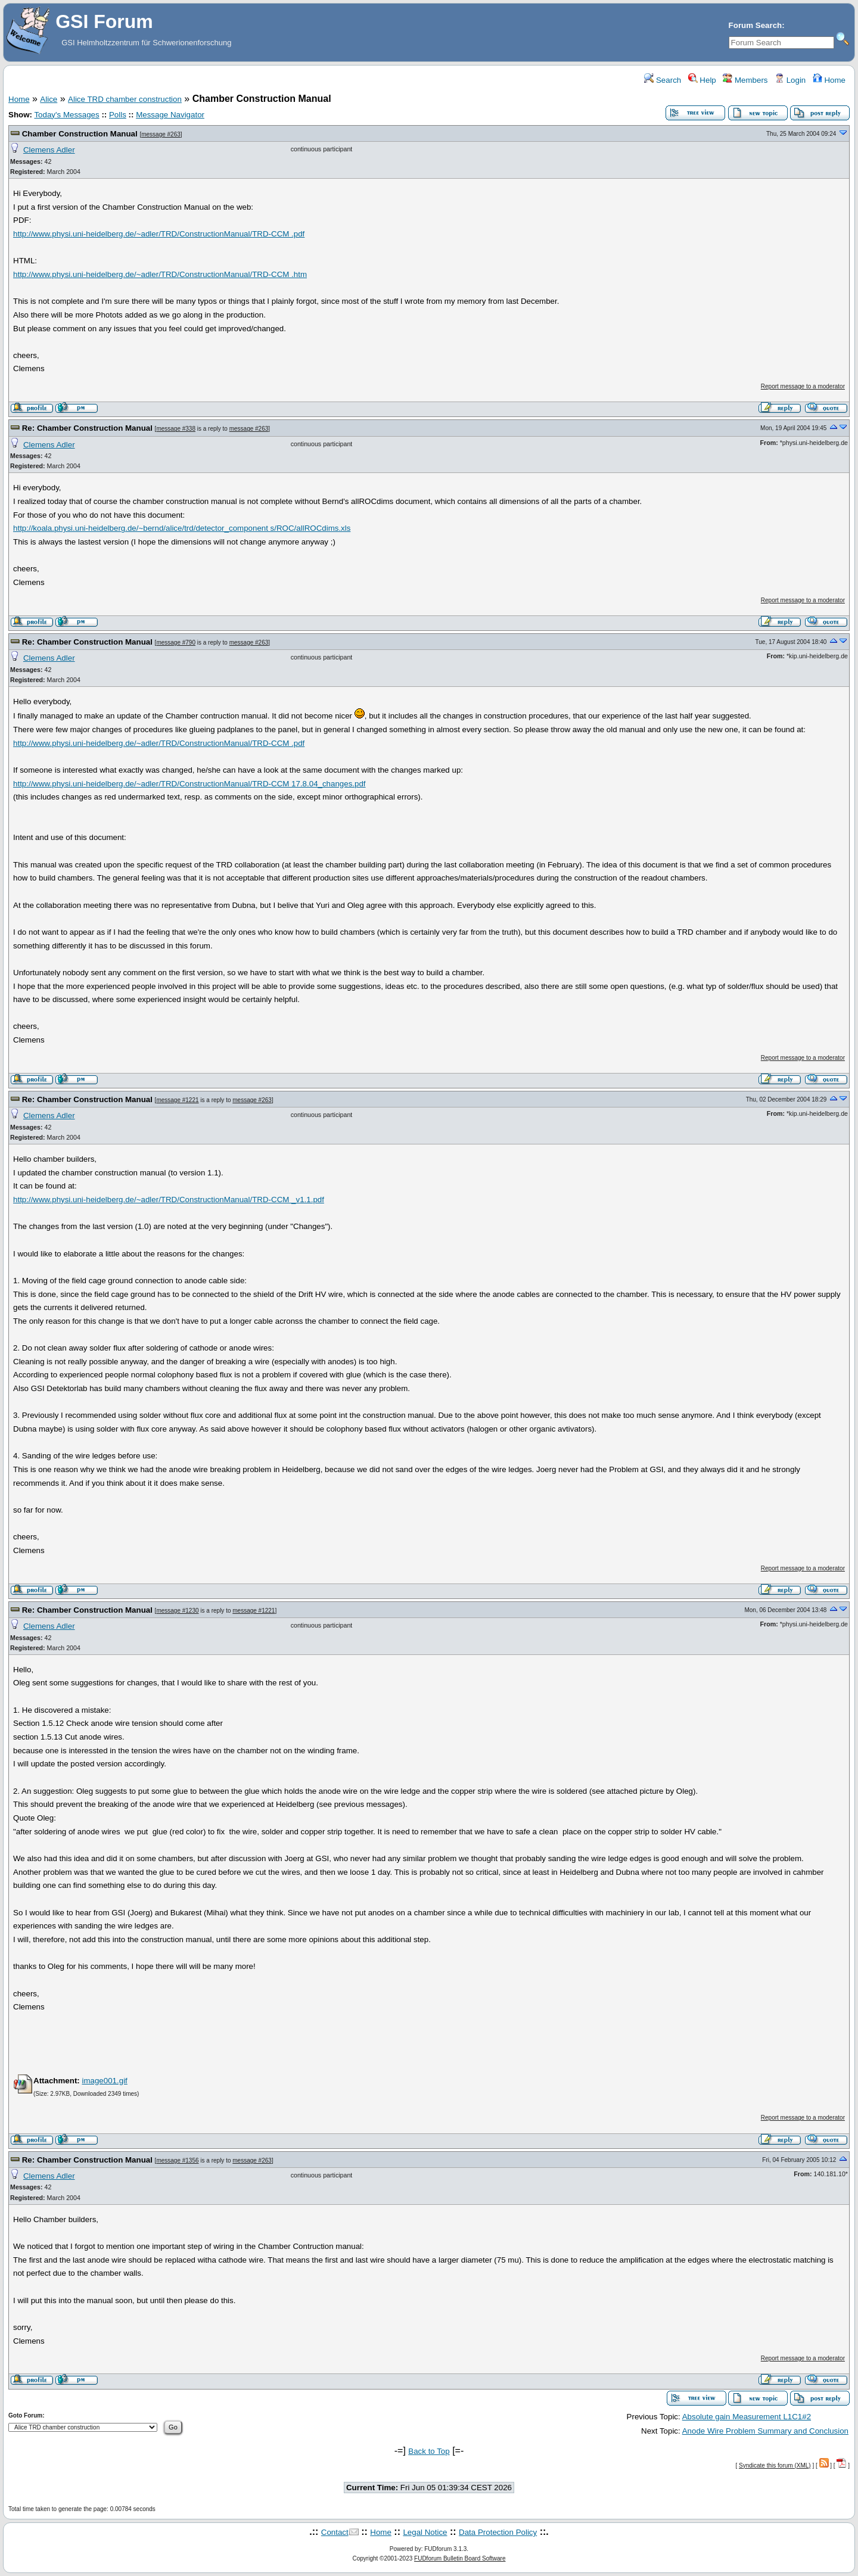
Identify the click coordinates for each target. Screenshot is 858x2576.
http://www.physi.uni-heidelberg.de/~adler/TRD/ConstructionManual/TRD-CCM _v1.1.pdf (168, 1199)
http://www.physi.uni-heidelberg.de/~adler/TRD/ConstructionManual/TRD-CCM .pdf (158, 233)
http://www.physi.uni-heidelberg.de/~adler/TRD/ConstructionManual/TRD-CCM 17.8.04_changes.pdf (189, 783)
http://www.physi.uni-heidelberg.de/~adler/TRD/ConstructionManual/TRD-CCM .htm (160, 274)
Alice (48, 99)
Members (745, 80)
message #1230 (177, 1610)
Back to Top (428, 2451)
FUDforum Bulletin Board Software (459, 2558)
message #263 (161, 134)
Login (790, 80)
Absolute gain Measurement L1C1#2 (746, 2416)
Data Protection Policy (498, 2532)
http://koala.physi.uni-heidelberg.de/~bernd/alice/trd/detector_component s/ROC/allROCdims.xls (181, 528)
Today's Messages (66, 114)
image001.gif (104, 2080)
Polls (117, 114)
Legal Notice (425, 2532)
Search (662, 80)
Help (702, 80)
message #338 (175, 428)
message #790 (175, 642)
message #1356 (177, 2160)
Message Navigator (170, 114)
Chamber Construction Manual (80, 133)
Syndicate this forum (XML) (775, 2465)
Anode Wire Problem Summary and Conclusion (765, 2430)
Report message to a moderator (803, 386)
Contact (335, 2532)
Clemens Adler (49, 149)
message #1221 (177, 1100)
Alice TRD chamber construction (125, 99)
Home (829, 80)
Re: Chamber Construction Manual (87, 428)
